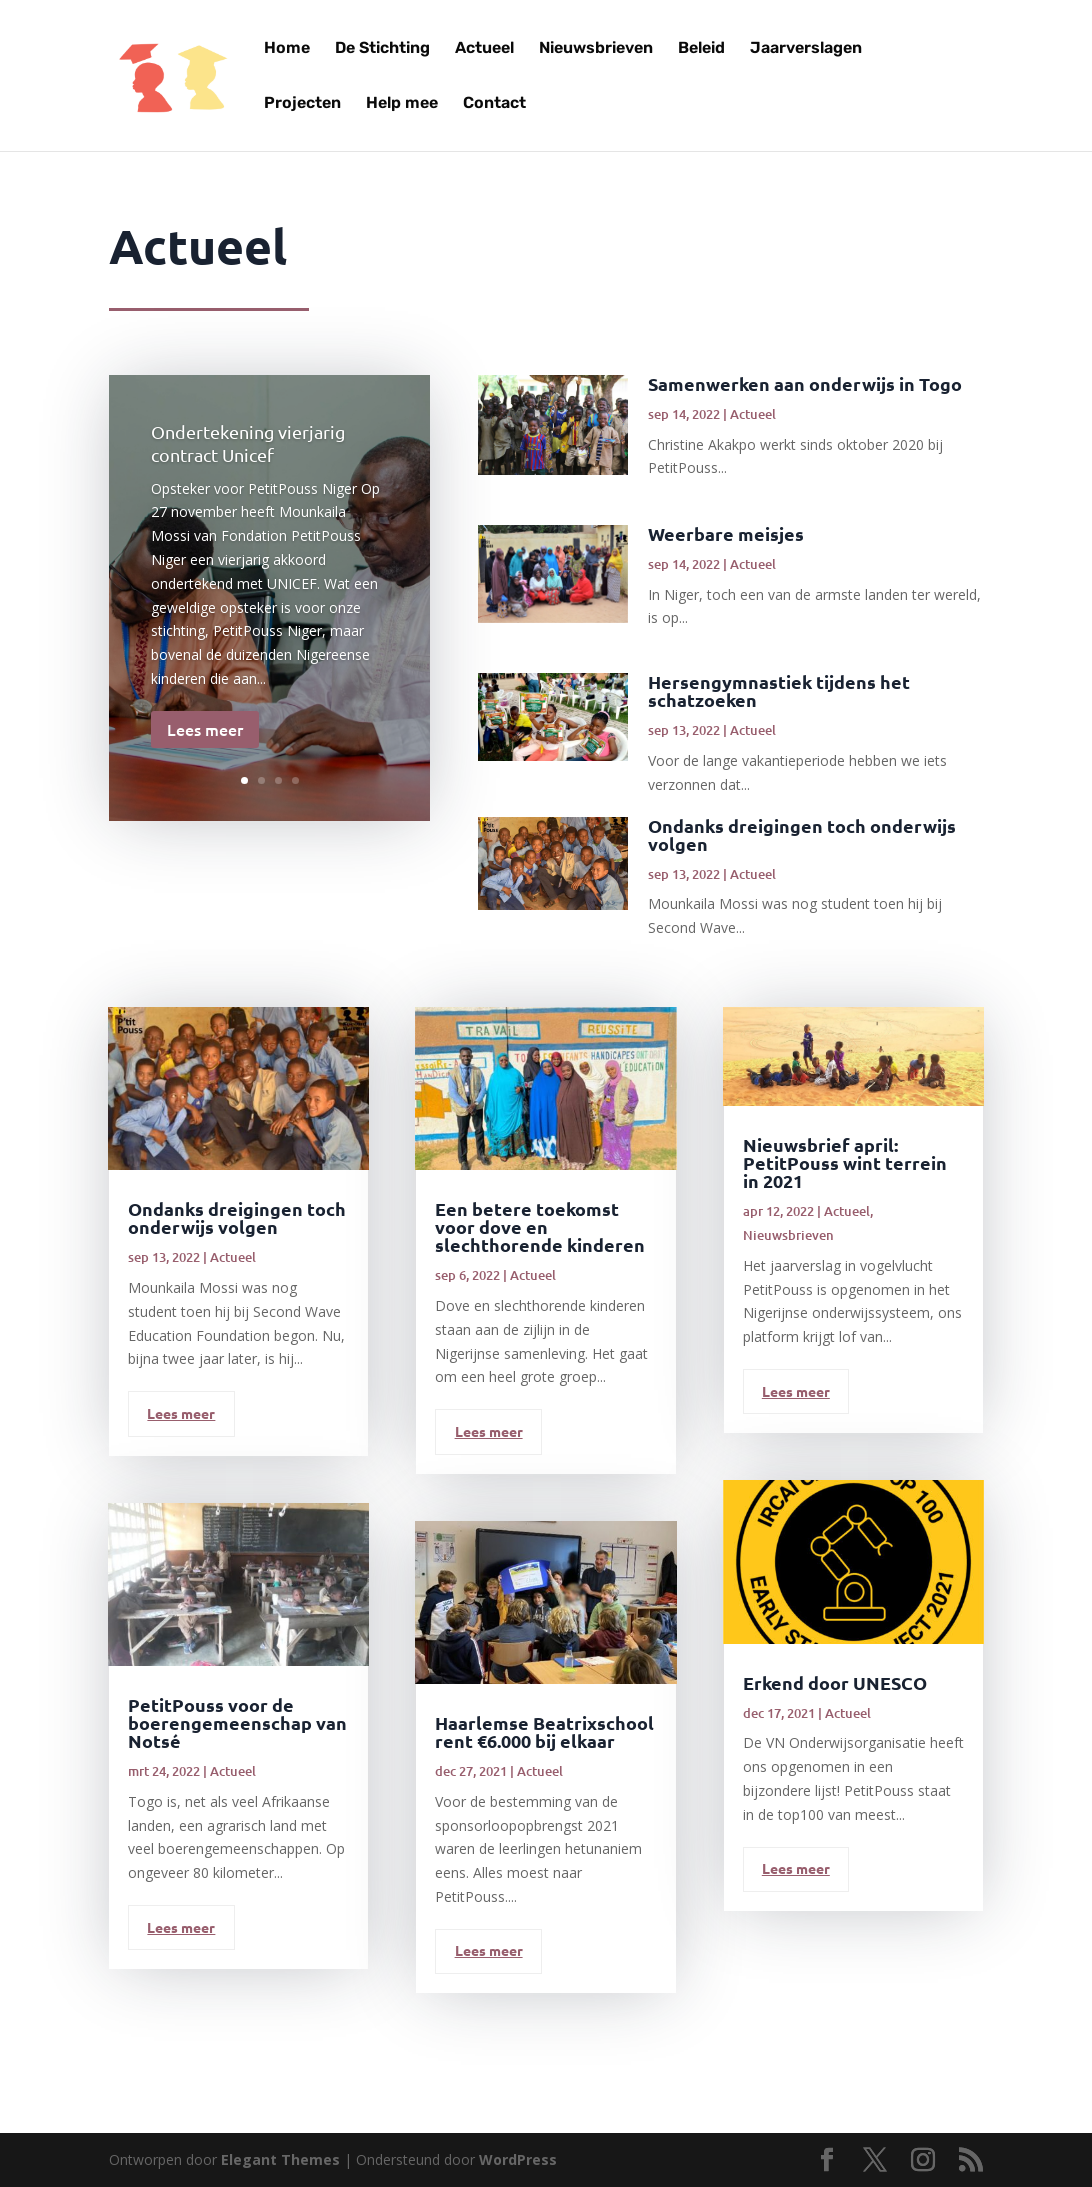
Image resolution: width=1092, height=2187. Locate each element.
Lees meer (205, 736)
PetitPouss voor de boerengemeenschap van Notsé (237, 1722)
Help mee (402, 104)
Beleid (701, 49)
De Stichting (382, 49)
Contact (494, 104)
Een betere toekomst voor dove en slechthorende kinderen (540, 1226)
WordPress (518, 2159)
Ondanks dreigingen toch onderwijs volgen (802, 834)
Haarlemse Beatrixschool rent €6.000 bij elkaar (544, 1731)
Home (287, 49)
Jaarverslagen (806, 49)
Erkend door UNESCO (835, 1682)
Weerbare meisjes (726, 533)
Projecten (302, 104)
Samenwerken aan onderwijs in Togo (805, 383)
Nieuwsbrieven (596, 49)
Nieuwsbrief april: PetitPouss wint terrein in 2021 (845, 1162)
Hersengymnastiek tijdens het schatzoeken (779, 690)
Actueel (484, 49)
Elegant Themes (280, 2159)
